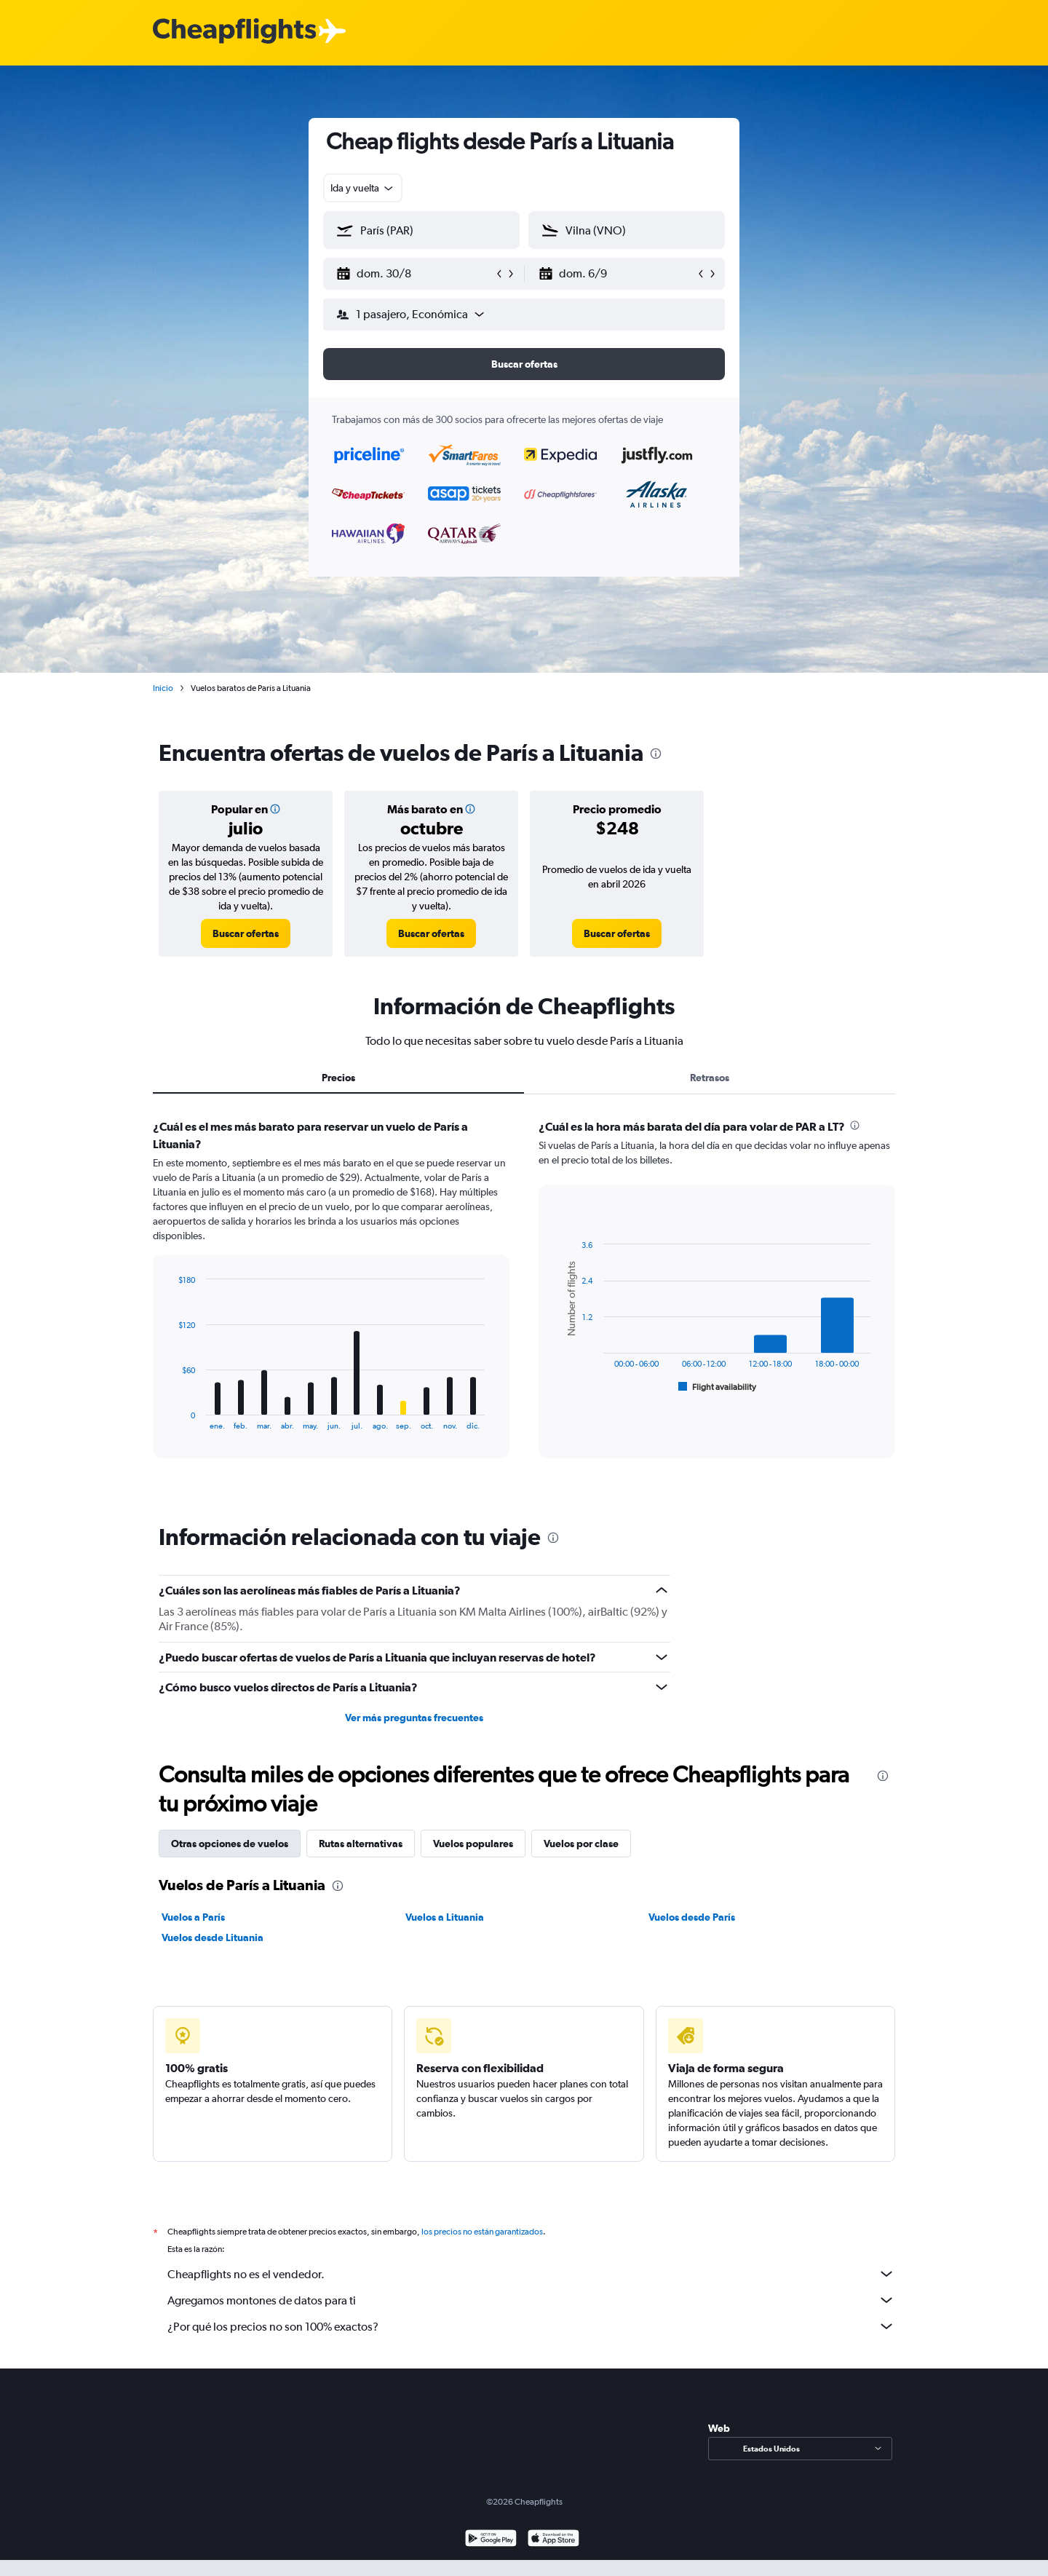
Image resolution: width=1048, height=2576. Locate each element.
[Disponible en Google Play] (490, 2540)
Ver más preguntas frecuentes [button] (414, 1717)
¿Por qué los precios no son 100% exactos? (531, 2326)
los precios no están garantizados (482, 2232)
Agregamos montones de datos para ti (531, 2300)
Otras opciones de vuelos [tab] (229, 1843)
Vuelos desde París (691, 1917)
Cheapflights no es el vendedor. (531, 2274)
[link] (245, 933)
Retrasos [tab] (709, 1077)
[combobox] (362, 187)
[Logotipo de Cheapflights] (234, 32)
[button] (414, 273)
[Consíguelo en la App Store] (553, 2540)
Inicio (163, 688)
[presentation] (655, 753)
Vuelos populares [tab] (473, 1843)
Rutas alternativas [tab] (360, 1843)
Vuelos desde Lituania (212, 1937)
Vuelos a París (193, 1917)
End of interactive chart (170, 1418)
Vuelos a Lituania (444, 1917)
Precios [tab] (338, 1077)
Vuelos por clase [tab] (581, 1843)
